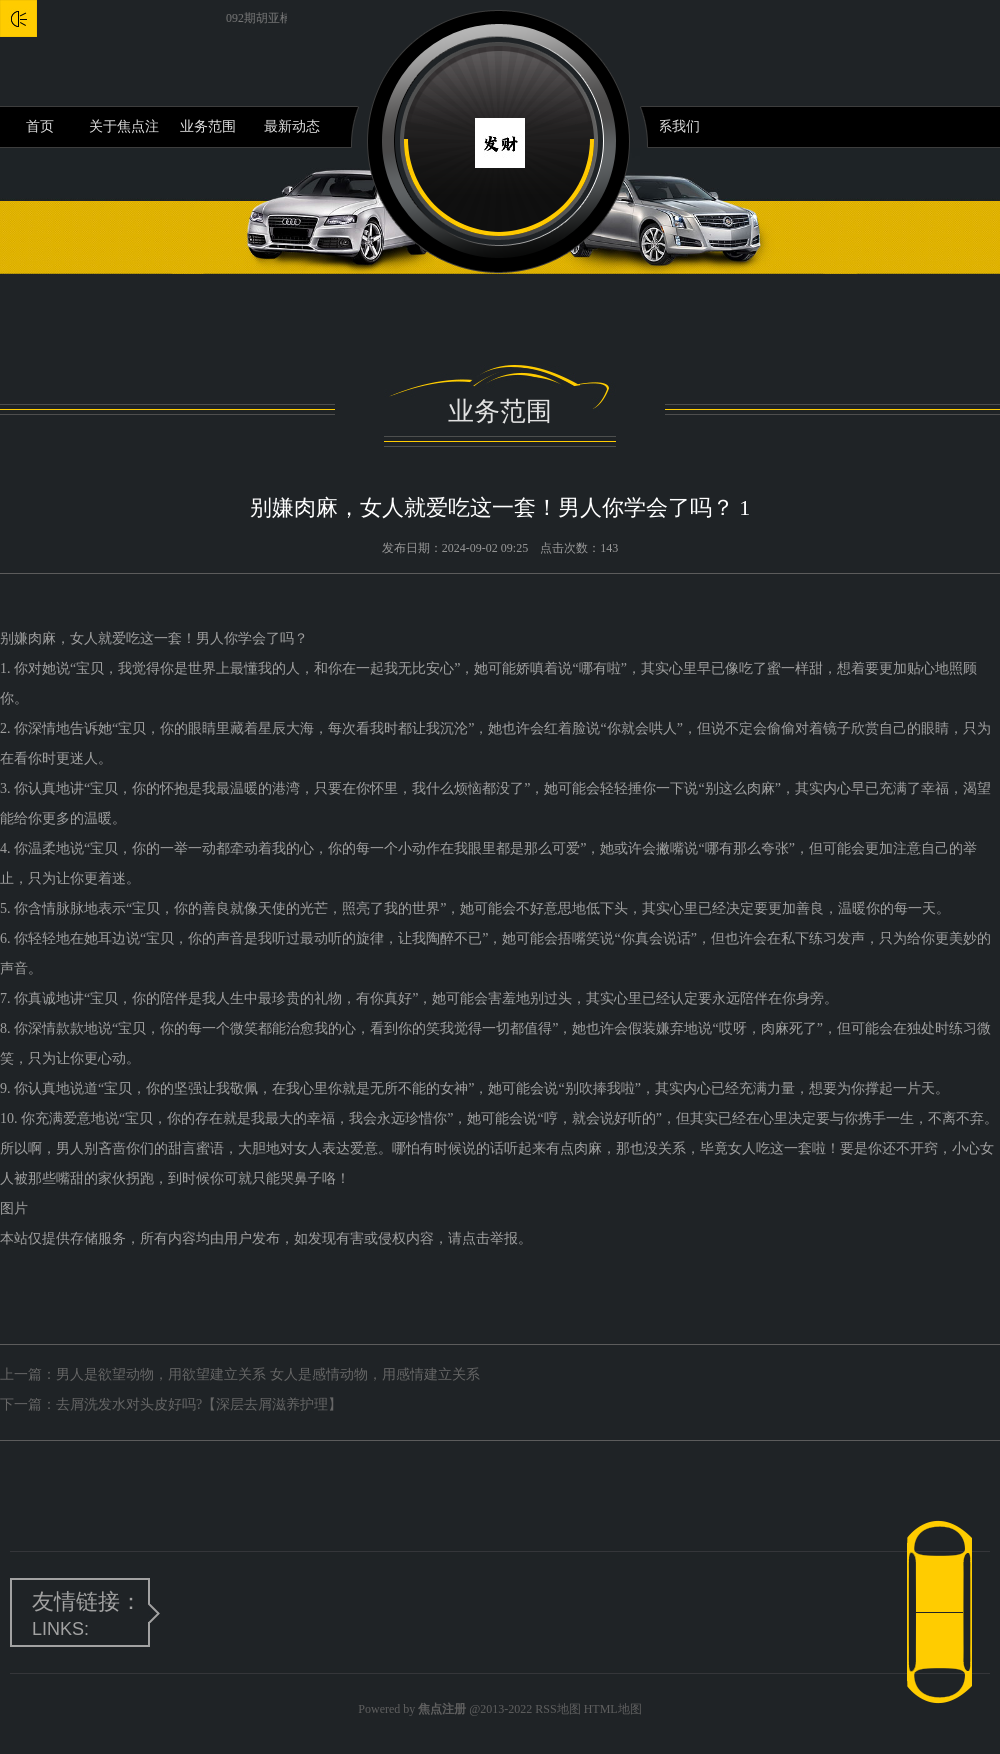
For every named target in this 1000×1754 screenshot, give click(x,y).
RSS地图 (557, 1709)
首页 (40, 126)
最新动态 (292, 126)
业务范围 (208, 126)
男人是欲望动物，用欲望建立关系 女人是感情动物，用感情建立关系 (268, 1374)
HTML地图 (613, 1709)
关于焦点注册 (124, 133)
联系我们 (672, 126)
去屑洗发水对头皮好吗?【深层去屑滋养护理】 (199, 1404)
